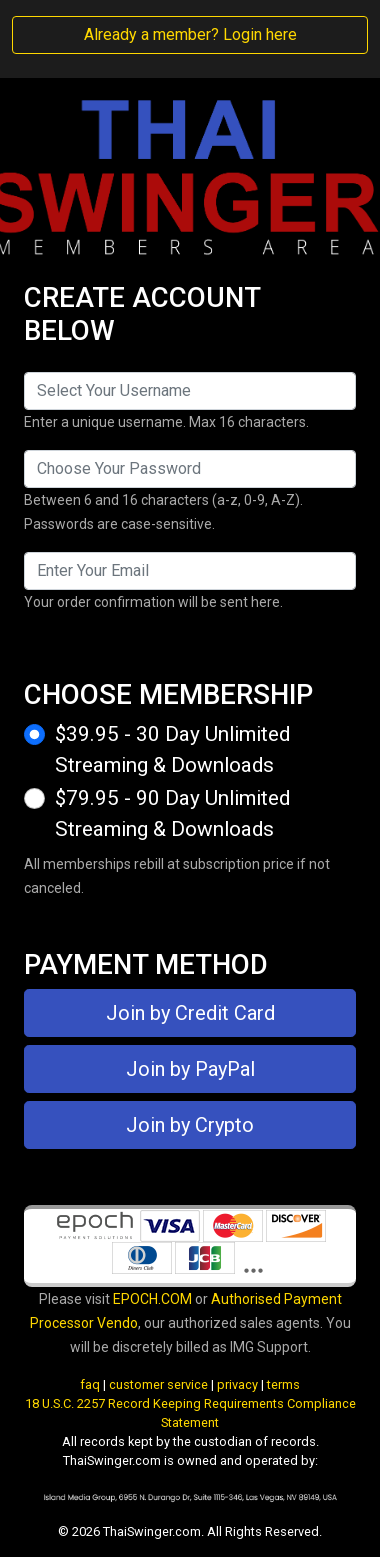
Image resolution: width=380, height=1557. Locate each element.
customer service (158, 1384)
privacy (237, 1384)
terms (283, 1384)
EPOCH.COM (152, 1299)
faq (90, 1384)
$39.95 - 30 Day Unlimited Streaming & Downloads (172, 749)
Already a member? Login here (190, 34)
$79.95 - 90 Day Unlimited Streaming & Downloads (172, 813)
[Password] (190, 469)
